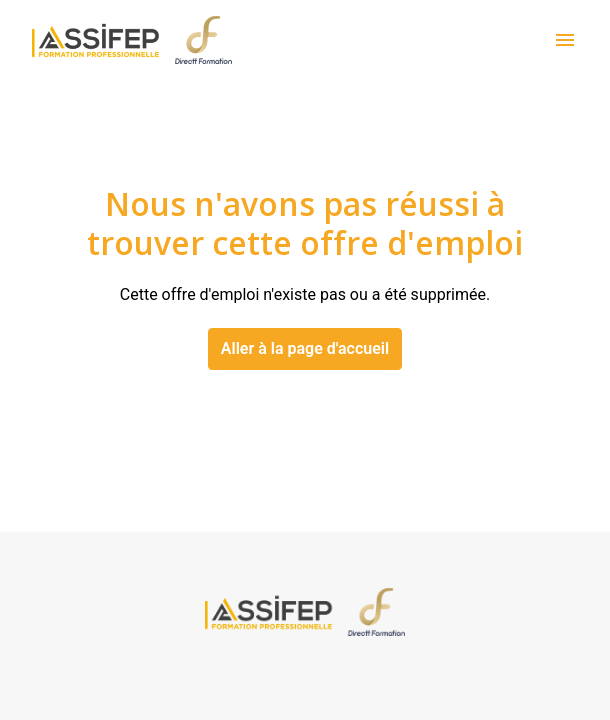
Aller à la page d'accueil (305, 348)
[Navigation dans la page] (565, 40)
